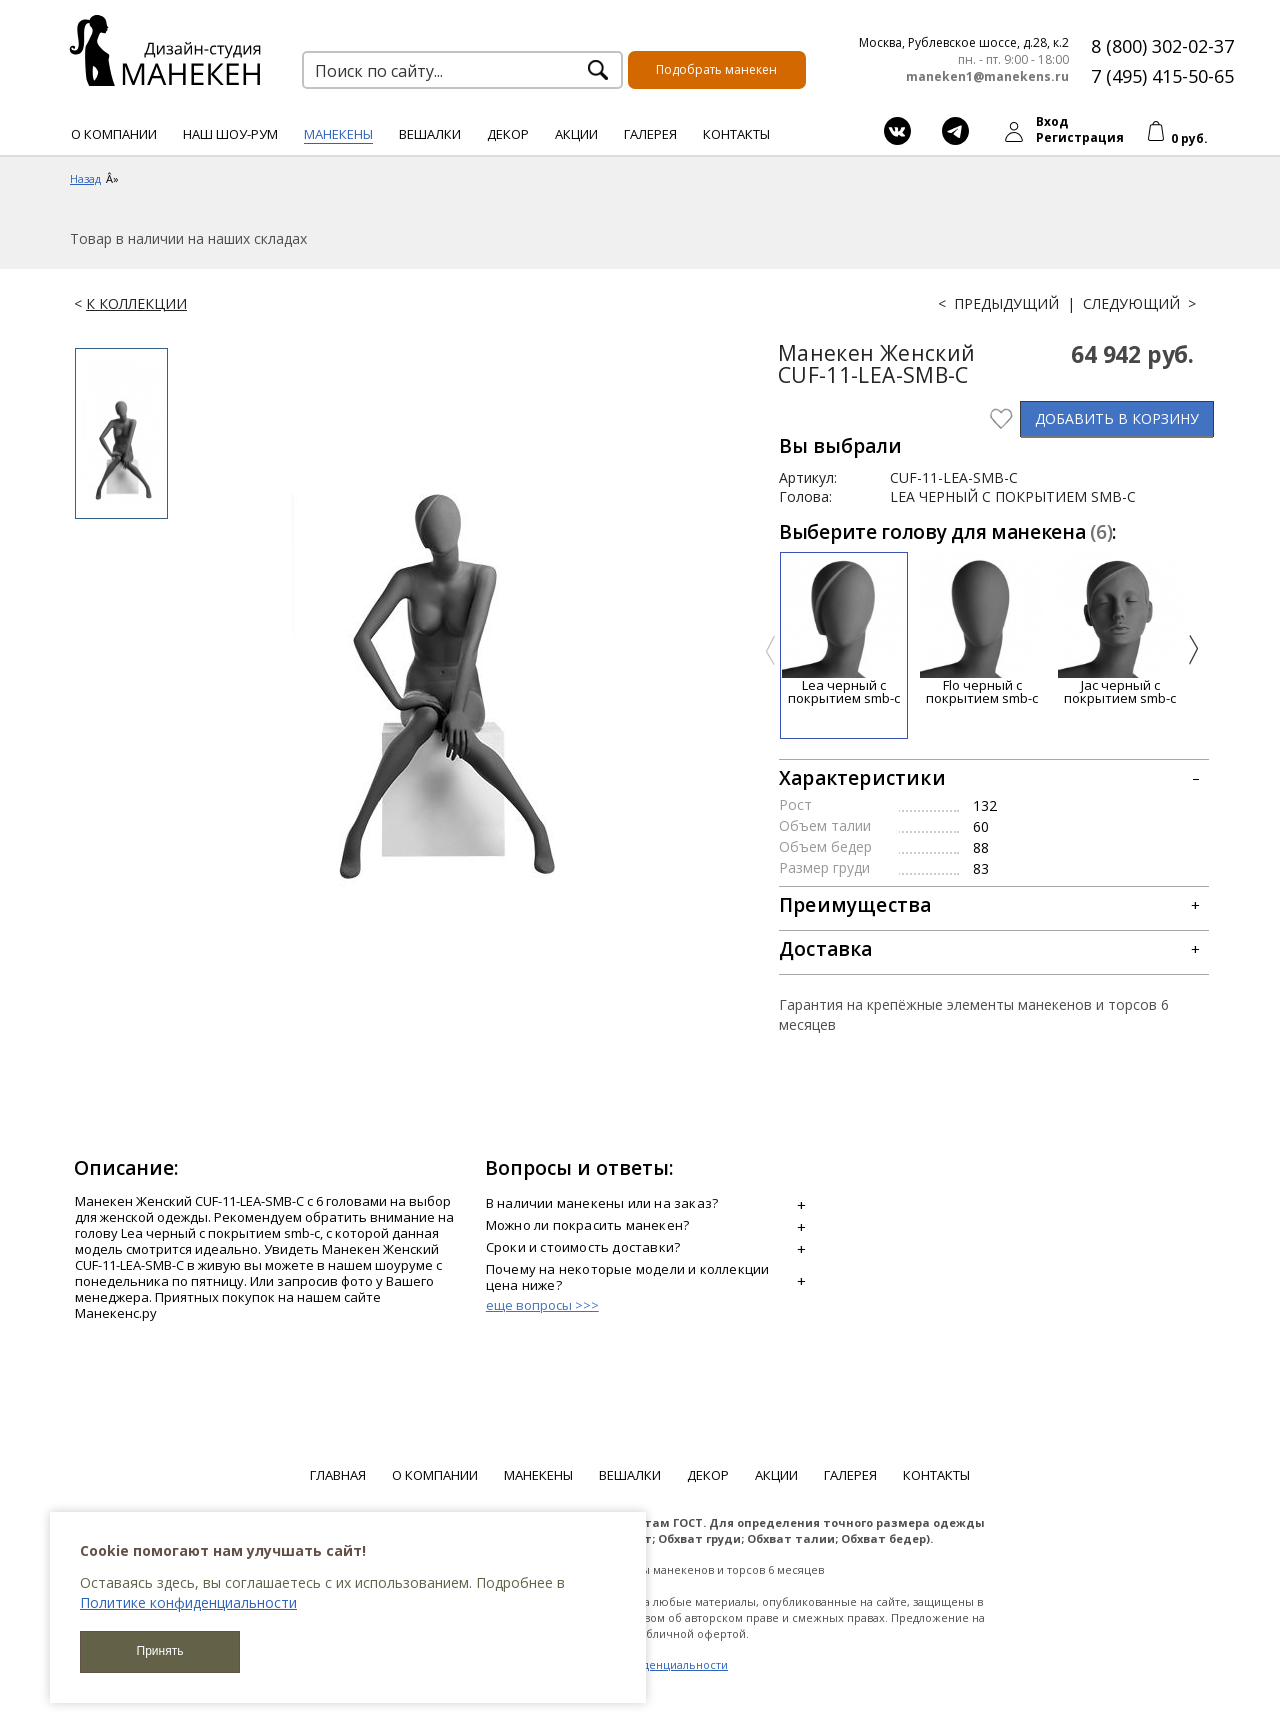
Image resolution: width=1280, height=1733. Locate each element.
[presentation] (770, 650)
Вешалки (430, 134)
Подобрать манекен (716, 69)
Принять (160, 1651)
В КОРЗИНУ (1117, 418)
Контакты (736, 134)
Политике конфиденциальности (188, 1602)
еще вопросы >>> (542, 1305)
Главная (338, 1475)
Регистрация (1080, 137)
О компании (114, 134)
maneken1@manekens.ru (987, 77)
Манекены (338, 134)
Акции (576, 134)
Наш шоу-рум (230, 134)
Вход (1052, 121)
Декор (508, 134)
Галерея (650, 134)
